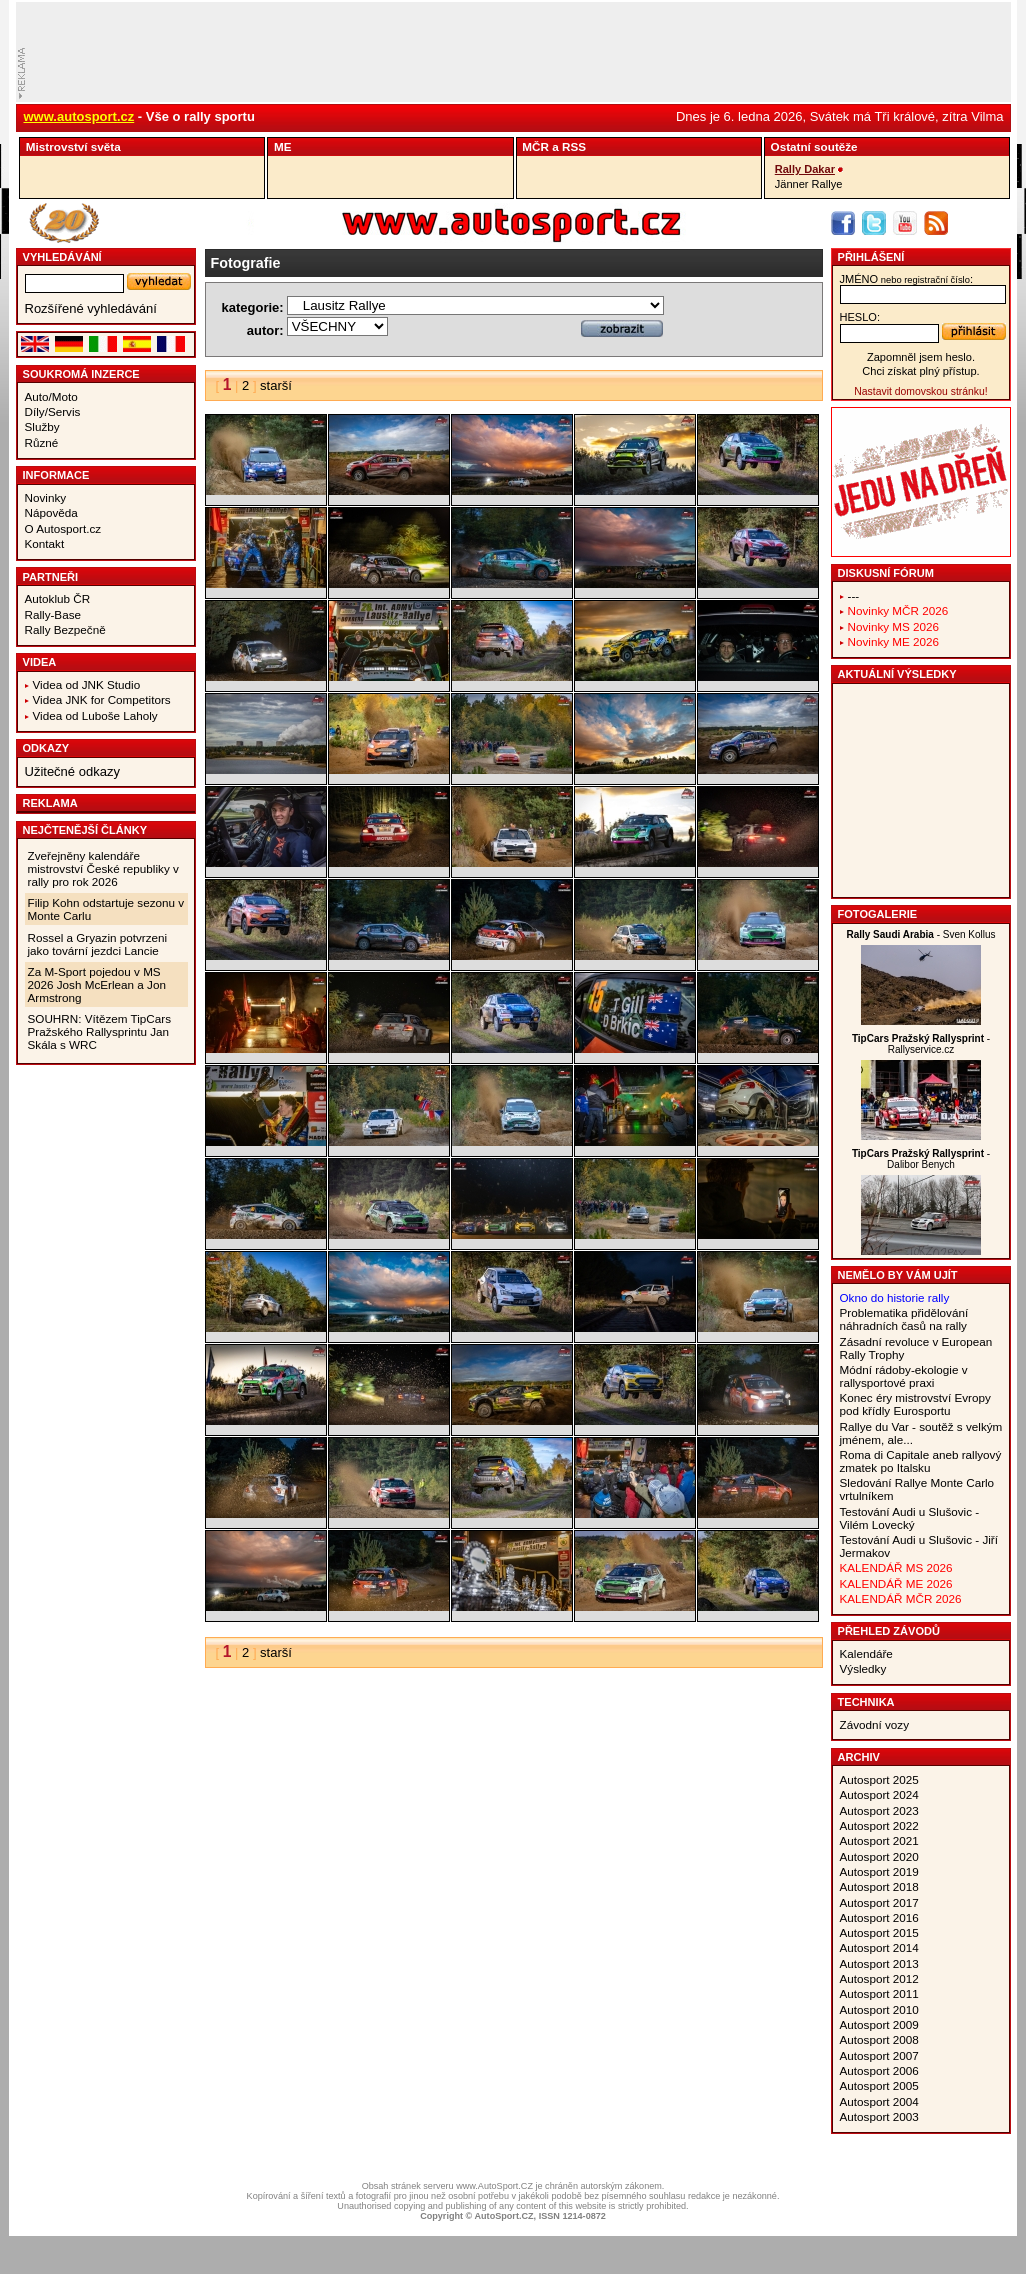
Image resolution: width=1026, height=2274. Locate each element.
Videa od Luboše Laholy (95, 715)
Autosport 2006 (879, 2070)
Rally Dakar (805, 169)
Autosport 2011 (879, 1993)
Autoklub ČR (58, 598)
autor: (265, 330)
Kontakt (45, 543)
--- (854, 595)
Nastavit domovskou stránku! (920, 391)
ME (283, 146)
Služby (42, 426)
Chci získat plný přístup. (920, 371)
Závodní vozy (875, 1724)
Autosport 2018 (879, 1886)
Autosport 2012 (879, 1978)
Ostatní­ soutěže (814, 146)
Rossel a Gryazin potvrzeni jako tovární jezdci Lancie (98, 944)
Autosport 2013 (879, 1963)
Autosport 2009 (879, 2024)
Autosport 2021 (879, 1840)
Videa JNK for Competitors (102, 699)
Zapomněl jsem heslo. (921, 357)
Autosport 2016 (879, 1917)
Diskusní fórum (886, 573)
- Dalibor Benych (921, 1159)
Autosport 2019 (879, 1871)
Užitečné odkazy (72, 771)
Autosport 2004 (879, 2101)
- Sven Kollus (920, 934)
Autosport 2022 (879, 1825)
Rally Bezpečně (65, 629)
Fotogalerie (878, 914)
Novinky (46, 497)
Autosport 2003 (879, 2116)
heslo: (860, 317)
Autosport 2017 (879, 1902)
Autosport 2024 (879, 1794)
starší (276, 385)
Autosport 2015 (879, 1932)
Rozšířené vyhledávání (91, 308)
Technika (866, 1702)
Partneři (51, 577)
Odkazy (46, 748)
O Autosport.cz (63, 528)
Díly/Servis (53, 411)
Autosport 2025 (879, 1779)
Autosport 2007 (879, 2055)
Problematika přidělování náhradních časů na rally (904, 1319)
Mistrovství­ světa (73, 146)
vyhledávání (62, 257)
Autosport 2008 (879, 2039)
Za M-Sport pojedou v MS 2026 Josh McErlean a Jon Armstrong (97, 984)
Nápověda (51, 512)
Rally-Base (53, 614)
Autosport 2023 (879, 1810)
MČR (535, 146)
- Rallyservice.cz (921, 1044)
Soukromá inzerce (81, 374)
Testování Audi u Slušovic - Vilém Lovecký (910, 1518)
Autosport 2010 (879, 2009)
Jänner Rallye (809, 184)
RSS (574, 146)
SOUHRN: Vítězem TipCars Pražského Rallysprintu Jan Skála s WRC (100, 1031)
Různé (42, 442)
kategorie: (253, 307)
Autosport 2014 (879, 1947)
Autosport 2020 (879, 1856)
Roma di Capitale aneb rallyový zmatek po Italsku (921, 1461)
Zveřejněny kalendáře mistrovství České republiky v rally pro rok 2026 (103, 868)
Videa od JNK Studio (87, 684)
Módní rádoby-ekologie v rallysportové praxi (904, 1376)
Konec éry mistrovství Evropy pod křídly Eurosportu (915, 1404)
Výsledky (863, 1668)
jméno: (906, 279)
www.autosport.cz (79, 116)
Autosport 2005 (879, 2085)
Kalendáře (866, 1653)
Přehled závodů (889, 1631)
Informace (56, 475)
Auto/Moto (51, 396)
